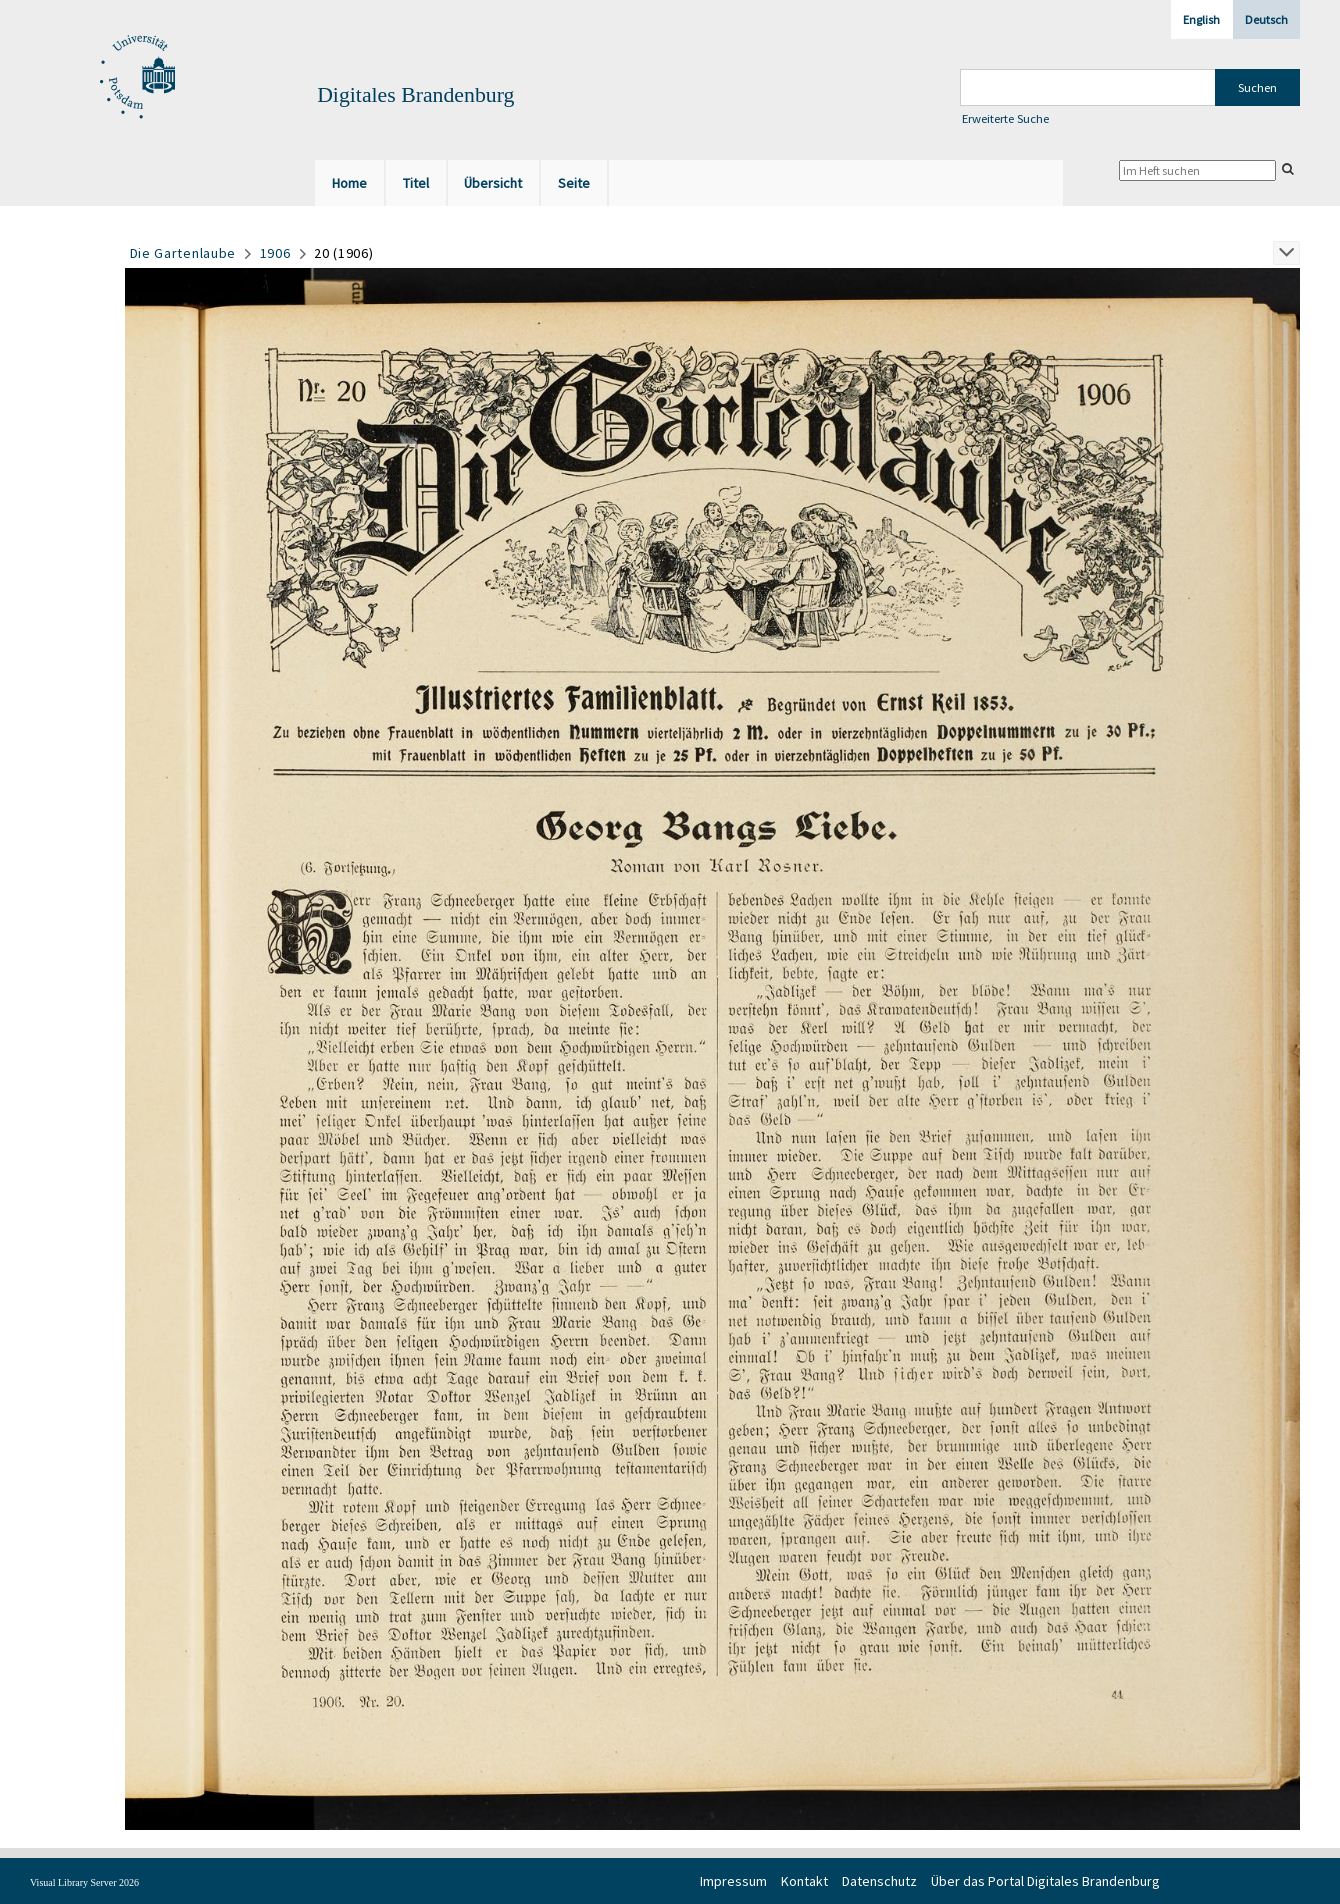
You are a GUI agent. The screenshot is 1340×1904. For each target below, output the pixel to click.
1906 (275, 253)
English (1201, 19)
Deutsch (1266, 19)
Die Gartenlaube (183, 253)
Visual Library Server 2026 (84, 1882)
